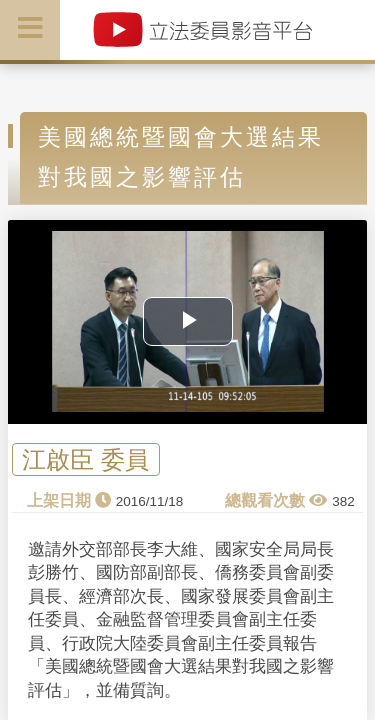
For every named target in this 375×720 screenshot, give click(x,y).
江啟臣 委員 (85, 459)
